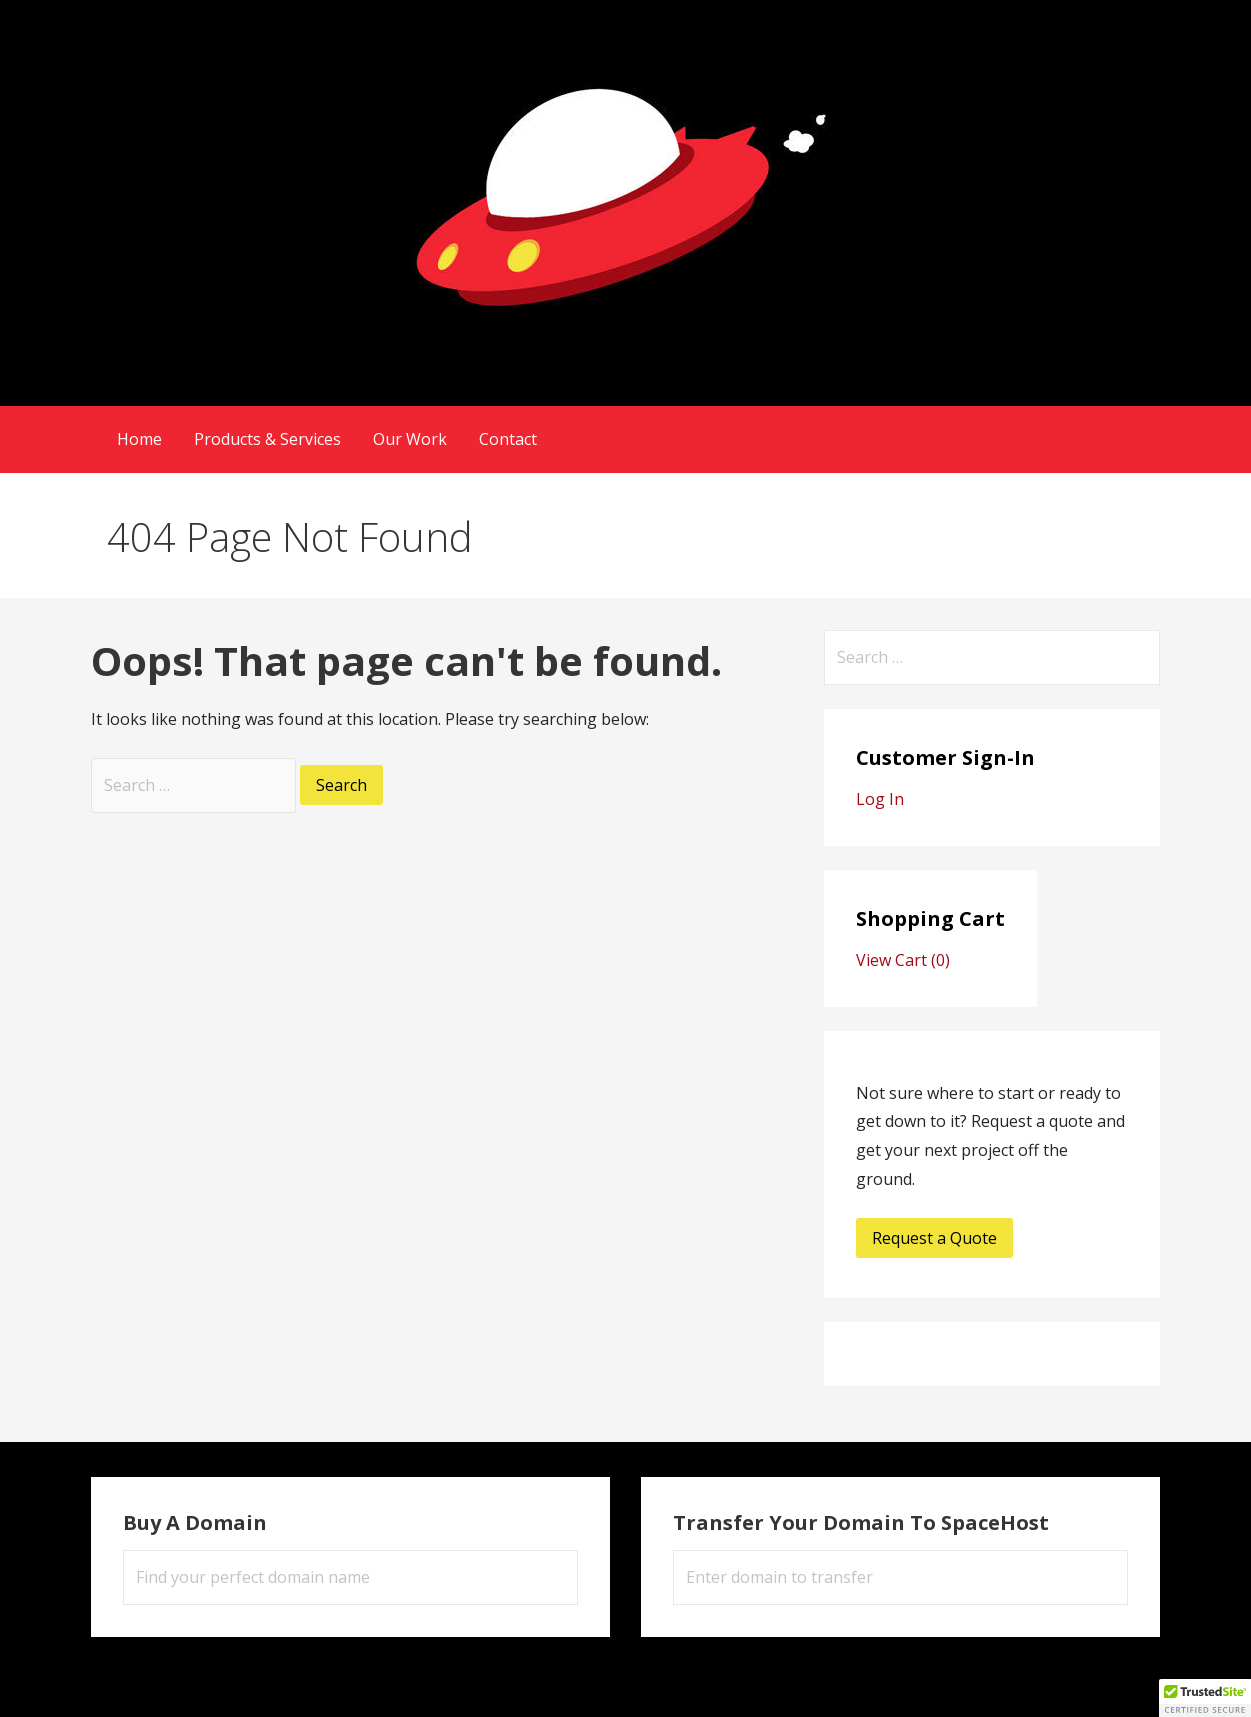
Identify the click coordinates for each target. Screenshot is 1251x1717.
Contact (508, 439)
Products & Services (267, 439)
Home (139, 439)
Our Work (410, 439)
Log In (880, 799)
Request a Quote (934, 1238)
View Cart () (903, 960)
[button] (1205, 1698)
